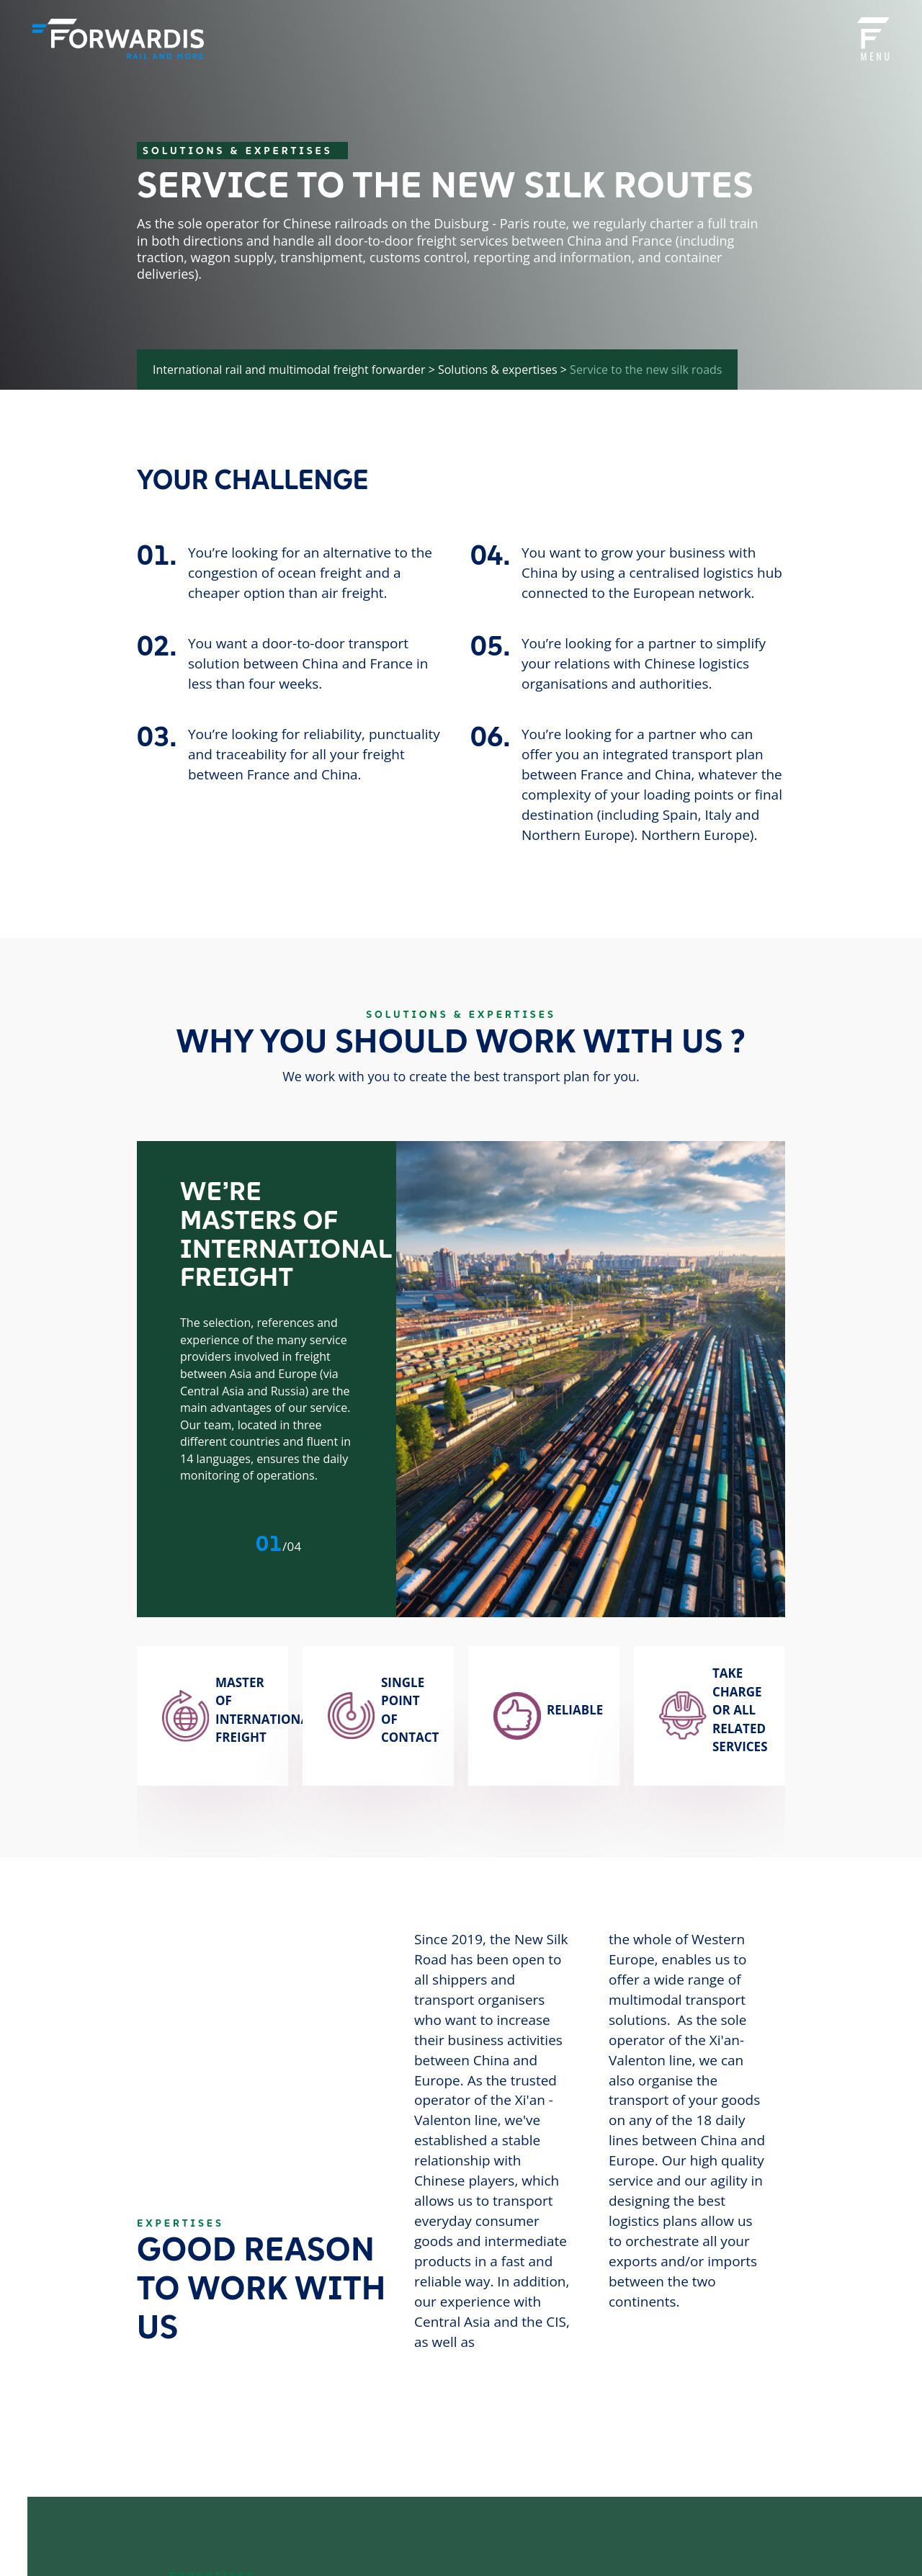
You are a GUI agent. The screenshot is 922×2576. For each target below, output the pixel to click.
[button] (226, 1543)
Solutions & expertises (498, 369)
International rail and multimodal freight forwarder (289, 369)
